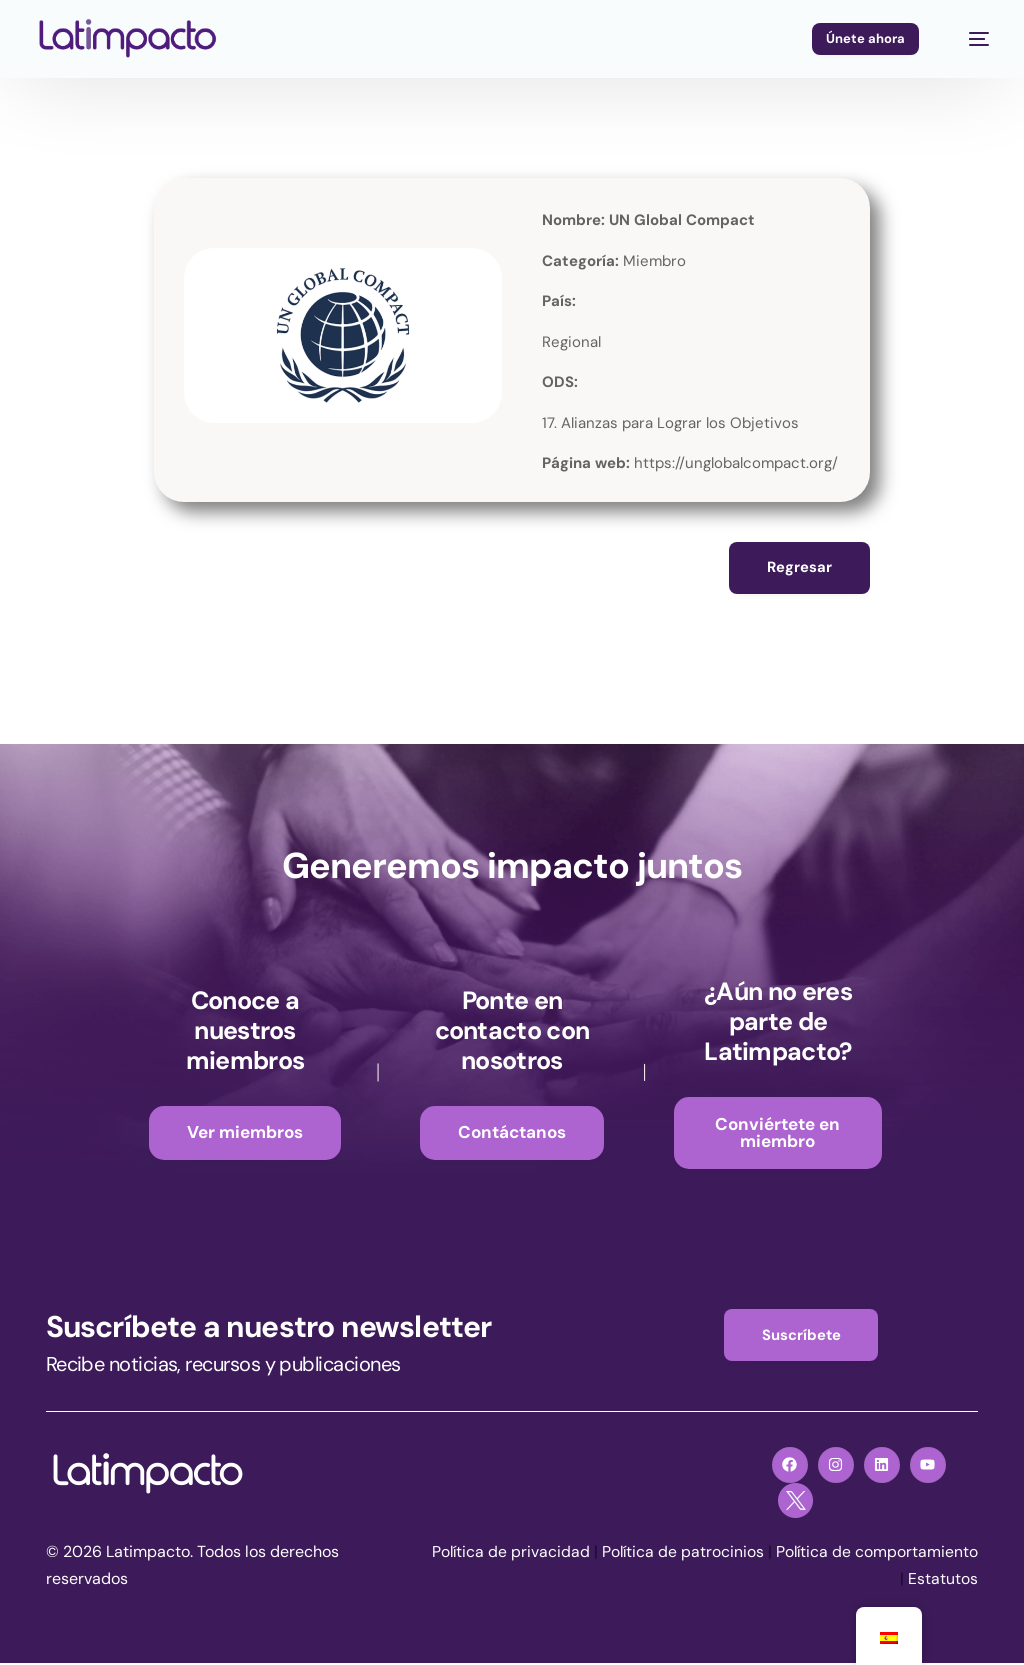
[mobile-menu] (969, 39)
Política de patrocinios (807, 1554)
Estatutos (943, 1581)
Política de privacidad (633, 1554)
